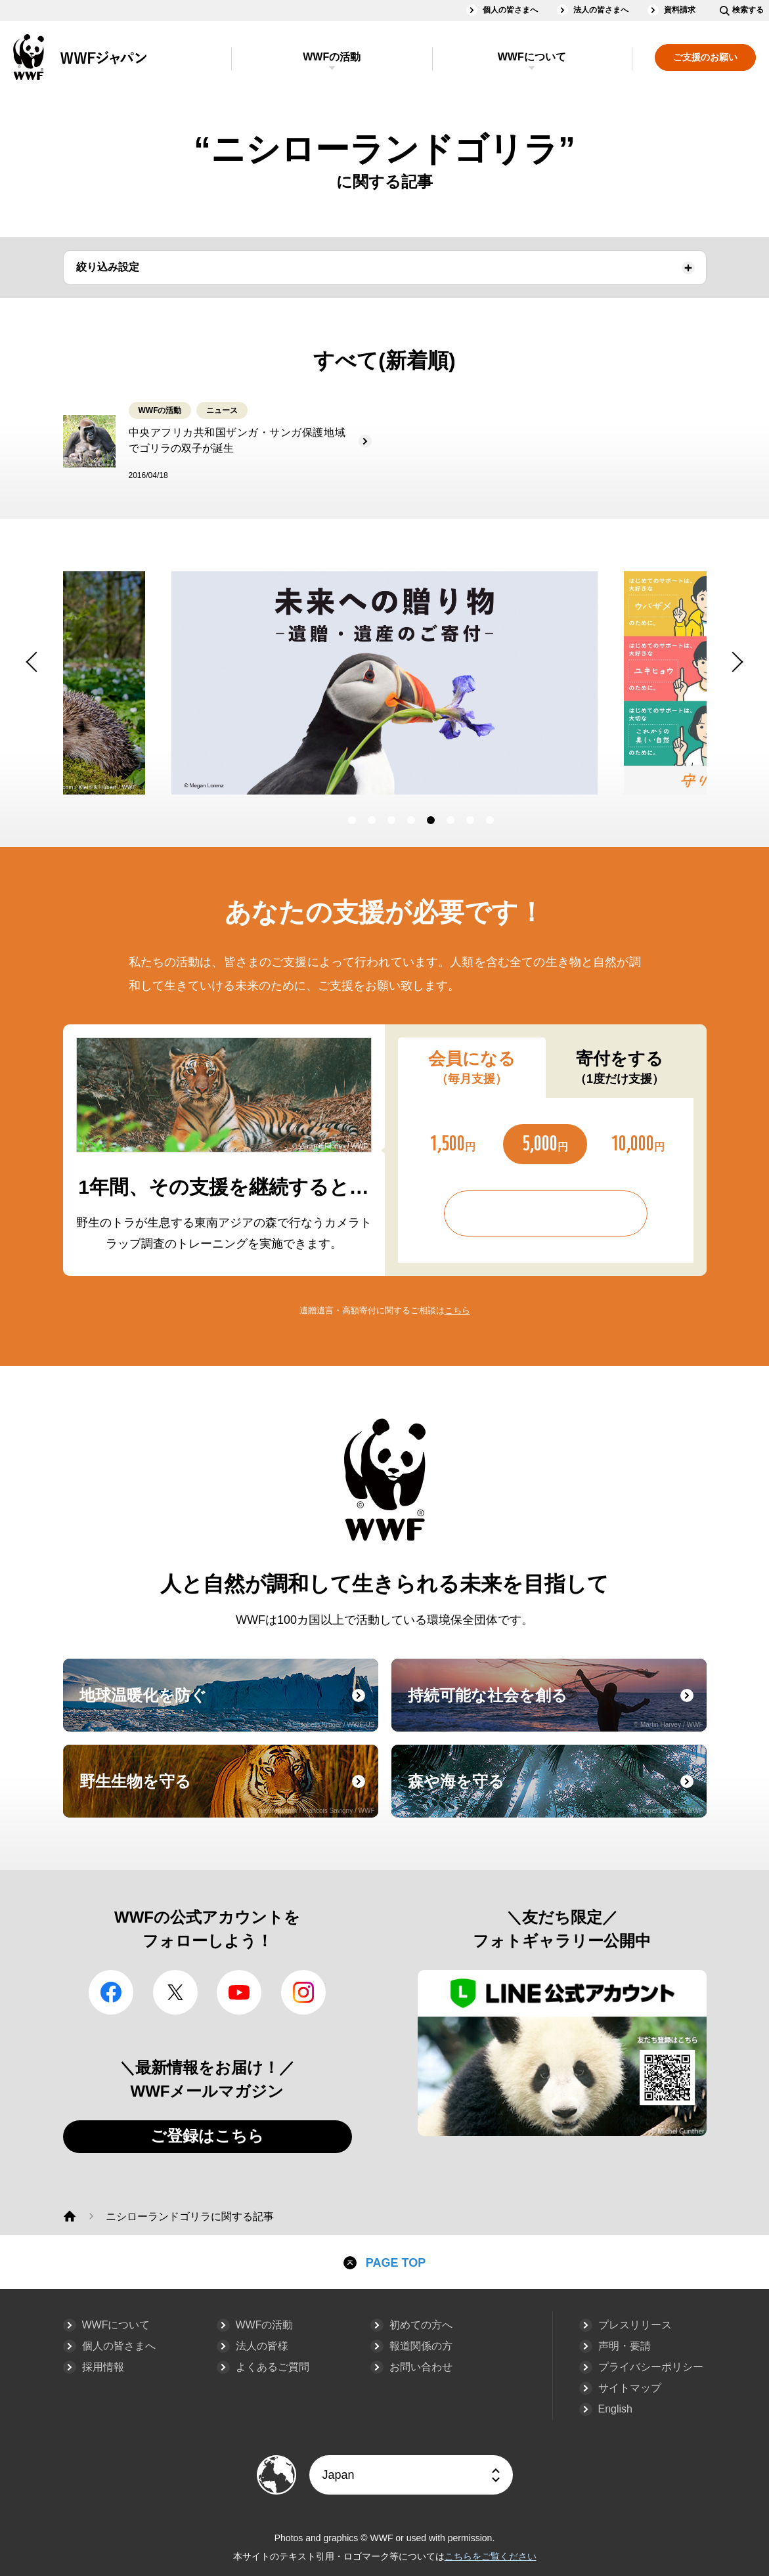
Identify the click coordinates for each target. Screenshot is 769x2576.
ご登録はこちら (207, 2136)
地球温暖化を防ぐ (227, 1707)
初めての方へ (420, 2324)
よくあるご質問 (272, 2366)
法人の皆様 (262, 2345)
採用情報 (103, 2366)
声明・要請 (624, 2345)
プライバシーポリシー (650, 2366)
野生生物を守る (227, 1793)
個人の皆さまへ (510, 9)
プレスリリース (635, 2324)
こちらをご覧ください (491, 2556)
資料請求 (679, 9)
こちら (457, 1310)
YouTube (239, 1992)
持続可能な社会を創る (555, 1707)
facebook (111, 1992)
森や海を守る (555, 1793)
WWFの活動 (332, 56)
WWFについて (532, 56)
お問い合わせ (420, 2366)
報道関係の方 (420, 2345)
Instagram (303, 1992)
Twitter (175, 1992)
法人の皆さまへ (600, 9)
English (615, 2408)
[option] (551, 683)
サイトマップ (629, 2387)
